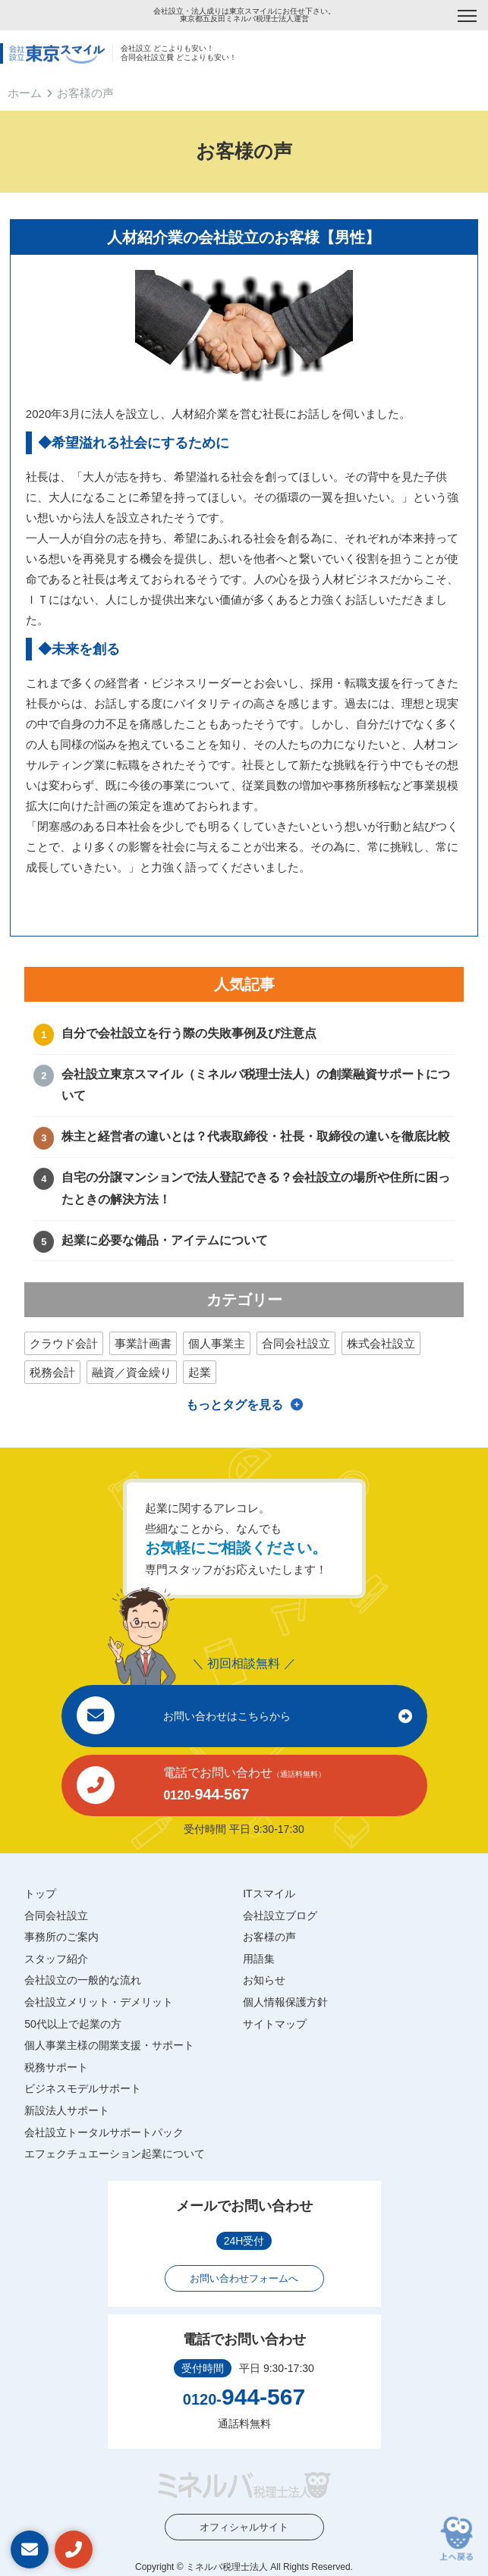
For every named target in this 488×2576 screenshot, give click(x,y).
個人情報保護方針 (285, 2002)
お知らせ (264, 1980)
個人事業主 (216, 1343)
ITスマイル (268, 1893)
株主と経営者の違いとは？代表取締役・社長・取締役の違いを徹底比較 (255, 1136)
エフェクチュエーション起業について (114, 2154)
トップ (40, 1893)
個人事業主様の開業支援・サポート (109, 2045)
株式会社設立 (381, 1343)
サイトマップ (275, 2024)
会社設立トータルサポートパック (104, 2132)
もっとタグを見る (234, 1404)
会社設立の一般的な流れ (82, 1980)
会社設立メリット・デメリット (98, 2002)
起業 (199, 1372)
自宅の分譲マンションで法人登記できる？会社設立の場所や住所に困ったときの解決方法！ (255, 1188)
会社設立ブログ (280, 1915)
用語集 (259, 1959)
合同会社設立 (296, 1343)
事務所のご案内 (61, 1937)
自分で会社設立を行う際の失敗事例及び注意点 (188, 1033)
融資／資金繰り (132, 1372)
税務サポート (56, 2067)
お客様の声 (269, 1937)
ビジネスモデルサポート (82, 2088)
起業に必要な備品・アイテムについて (164, 1240)
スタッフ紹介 (56, 1959)
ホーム (25, 92)
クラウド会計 (64, 1343)
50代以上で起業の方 (72, 2024)
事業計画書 (143, 1343)
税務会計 (52, 1372)
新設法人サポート (66, 2110)
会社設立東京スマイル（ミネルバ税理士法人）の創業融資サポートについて (255, 1085)
